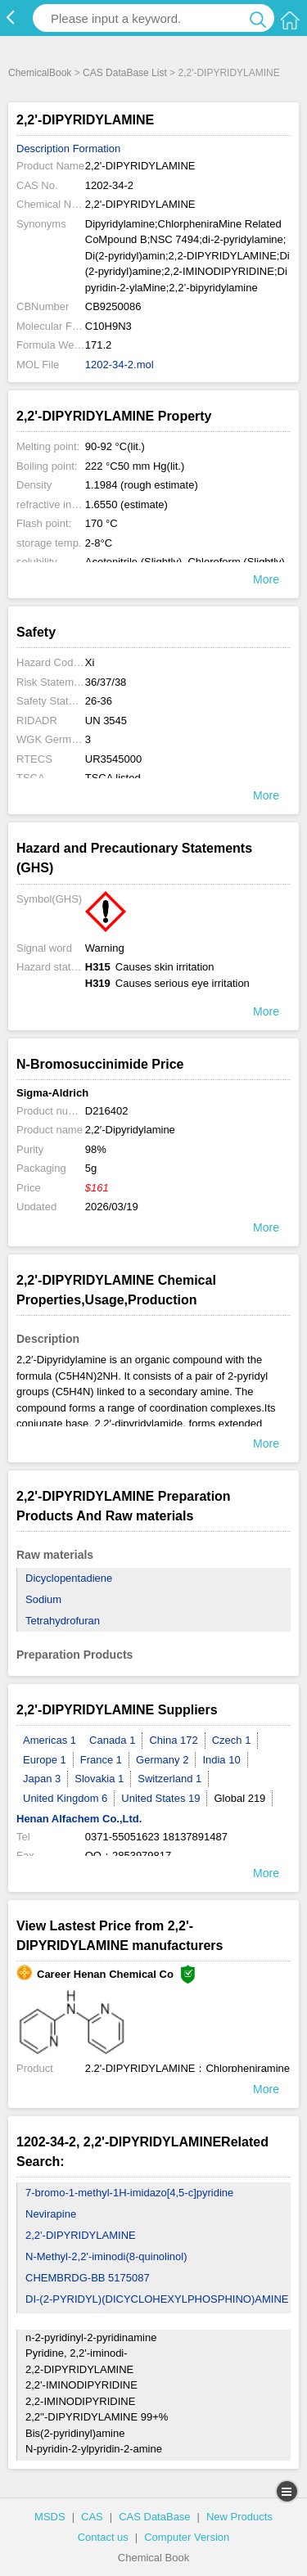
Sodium (43, 1599)
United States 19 (160, 1798)
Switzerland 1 (169, 1778)
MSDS (49, 2517)
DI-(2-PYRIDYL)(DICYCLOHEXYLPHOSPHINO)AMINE (156, 2299)
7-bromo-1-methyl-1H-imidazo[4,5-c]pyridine (129, 2192)
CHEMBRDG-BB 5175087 (87, 2278)
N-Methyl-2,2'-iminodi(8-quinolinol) (106, 2256)
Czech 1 (231, 1740)
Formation (97, 148)
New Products (239, 2517)
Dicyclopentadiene (68, 1578)
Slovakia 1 (99, 1778)
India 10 (221, 1760)
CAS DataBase (154, 2517)
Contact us (103, 2537)
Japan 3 (42, 1778)
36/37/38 (106, 682)
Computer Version (186, 2537)
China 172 (173, 1740)
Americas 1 (49, 1740)
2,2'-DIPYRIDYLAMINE (80, 2235)
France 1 (101, 1760)
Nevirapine (50, 2214)
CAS (92, 2517)
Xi (90, 662)
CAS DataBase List (125, 73)
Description (43, 148)
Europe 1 (44, 1760)
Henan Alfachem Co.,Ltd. (79, 1819)
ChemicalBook (39, 73)
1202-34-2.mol (119, 364)
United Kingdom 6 (65, 1798)
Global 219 (239, 1798)
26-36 (98, 701)
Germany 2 (162, 1760)
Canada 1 (112, 1740)
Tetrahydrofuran (62, 1621)
